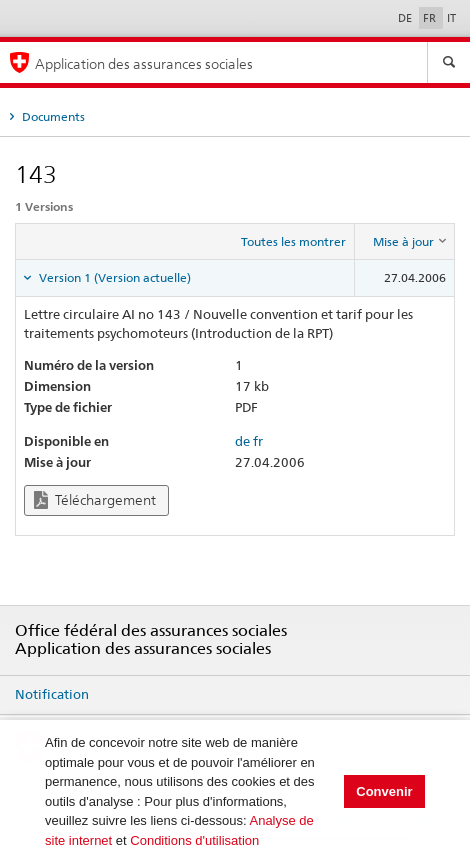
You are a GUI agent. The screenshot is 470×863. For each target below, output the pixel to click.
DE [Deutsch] (406, 18)
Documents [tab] (52, 116)
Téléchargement (95, 500)
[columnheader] (405, 242)
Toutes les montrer (293, 241)
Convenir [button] (384, 791)
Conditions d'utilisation (194, 840)
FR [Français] (431, 18)
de (242, 441)
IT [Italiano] (451, 18)
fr (258, 441)
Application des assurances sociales (144, 63)
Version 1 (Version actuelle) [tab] (113, 277)
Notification (52, 694)
